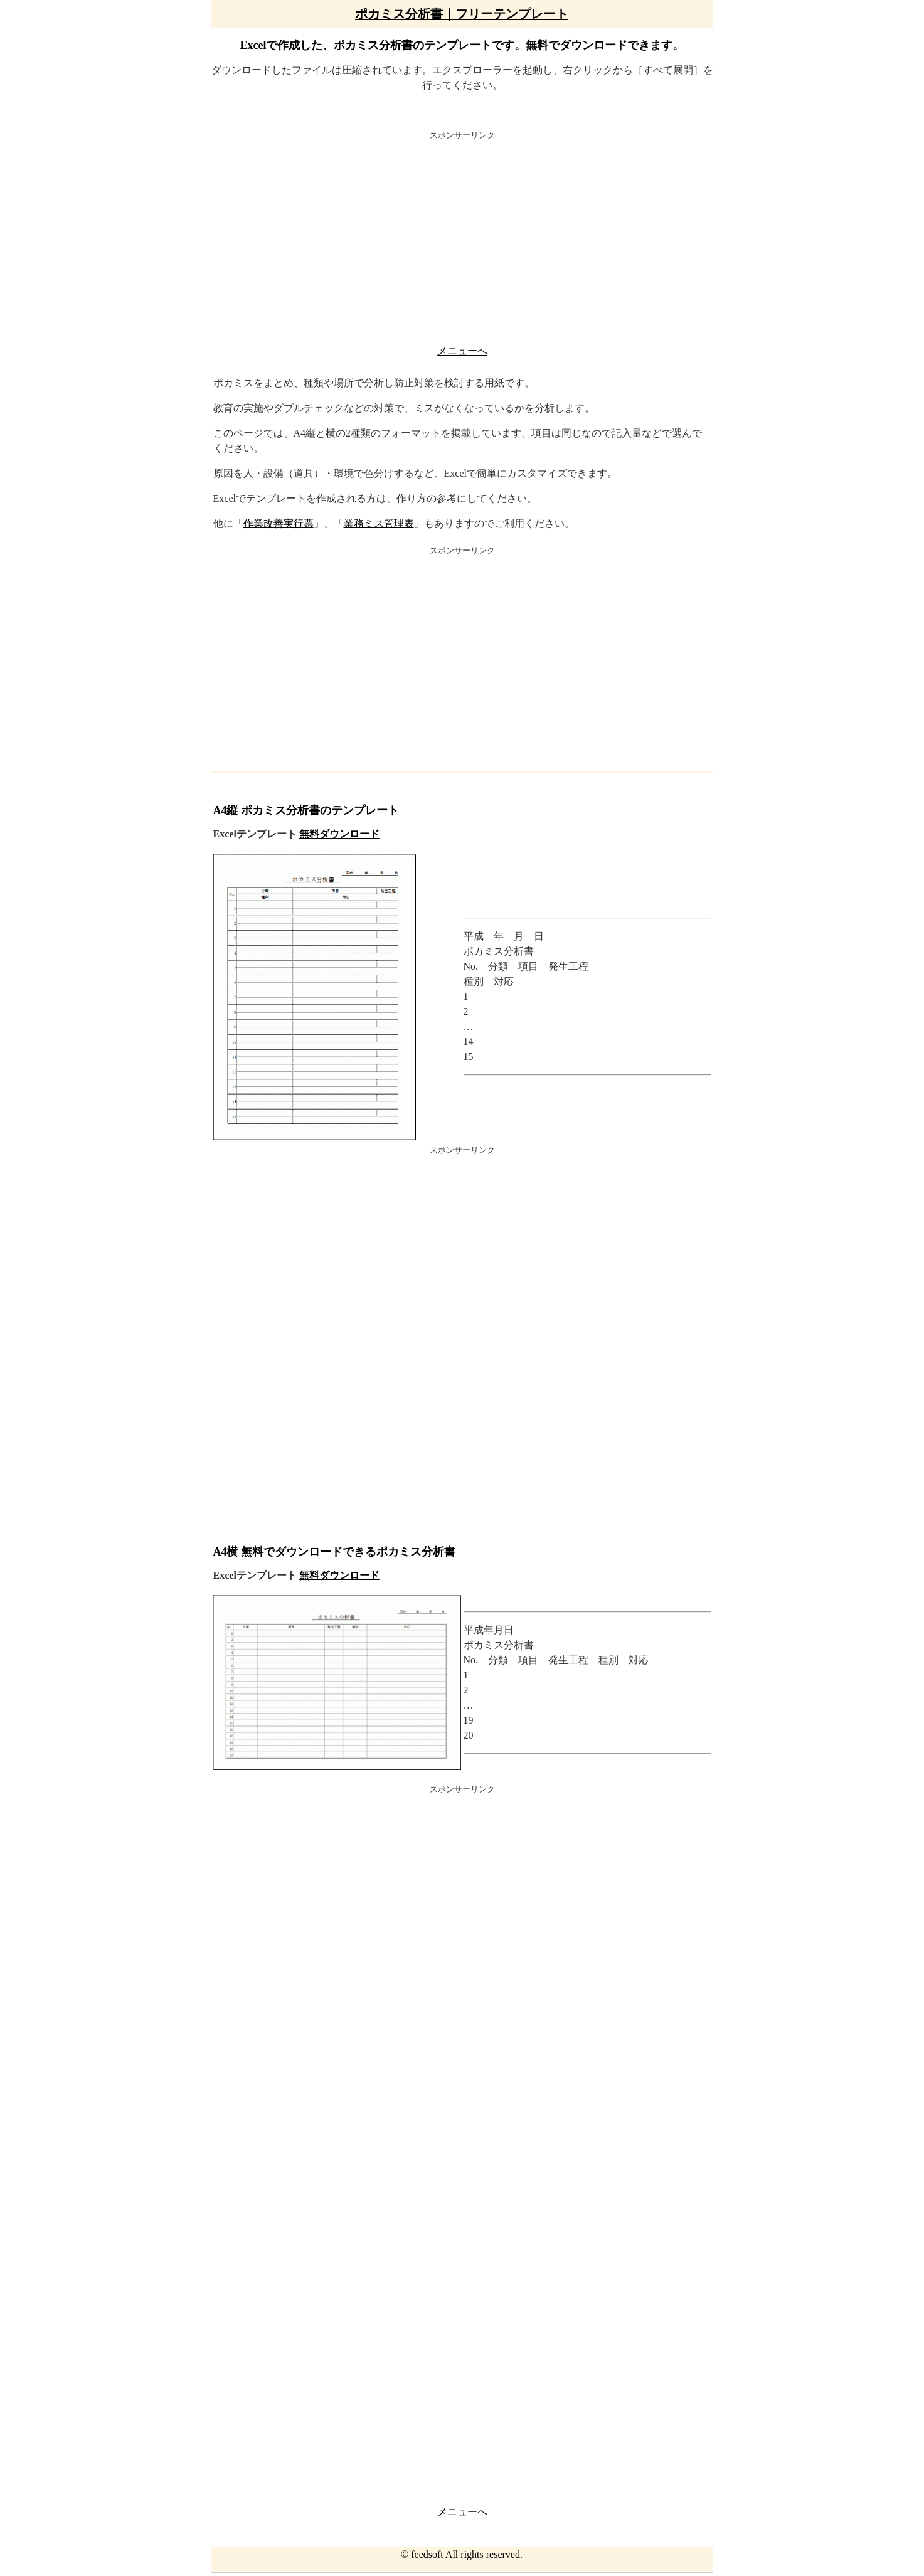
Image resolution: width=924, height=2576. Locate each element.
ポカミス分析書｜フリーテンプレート (461, 14)
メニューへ (462, 351)
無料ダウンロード (339, 834)
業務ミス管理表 (379, 523)
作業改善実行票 (278, 523)
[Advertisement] (462, 241)
